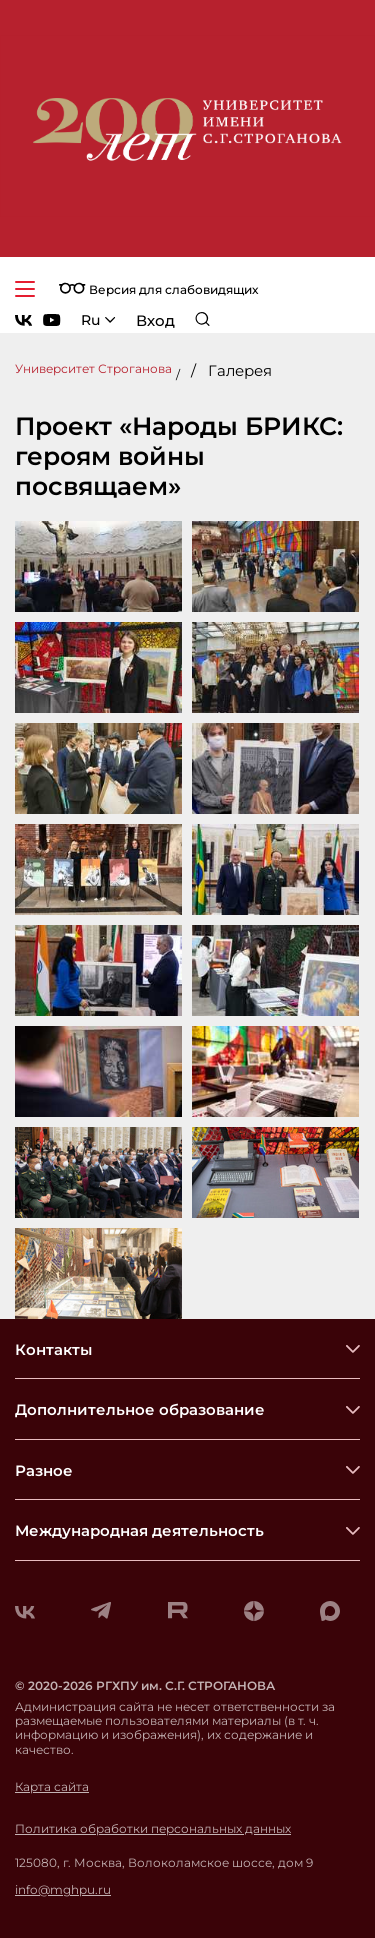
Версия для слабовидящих (158, 289)
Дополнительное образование (140, 1409)
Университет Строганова (93, 368)
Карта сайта (52, 1787)
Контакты (53, 1349)
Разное (44, 1470)
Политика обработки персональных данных (153, 1829)
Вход (155, 320)
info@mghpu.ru (63, 1890)
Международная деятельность (139, 1530)
